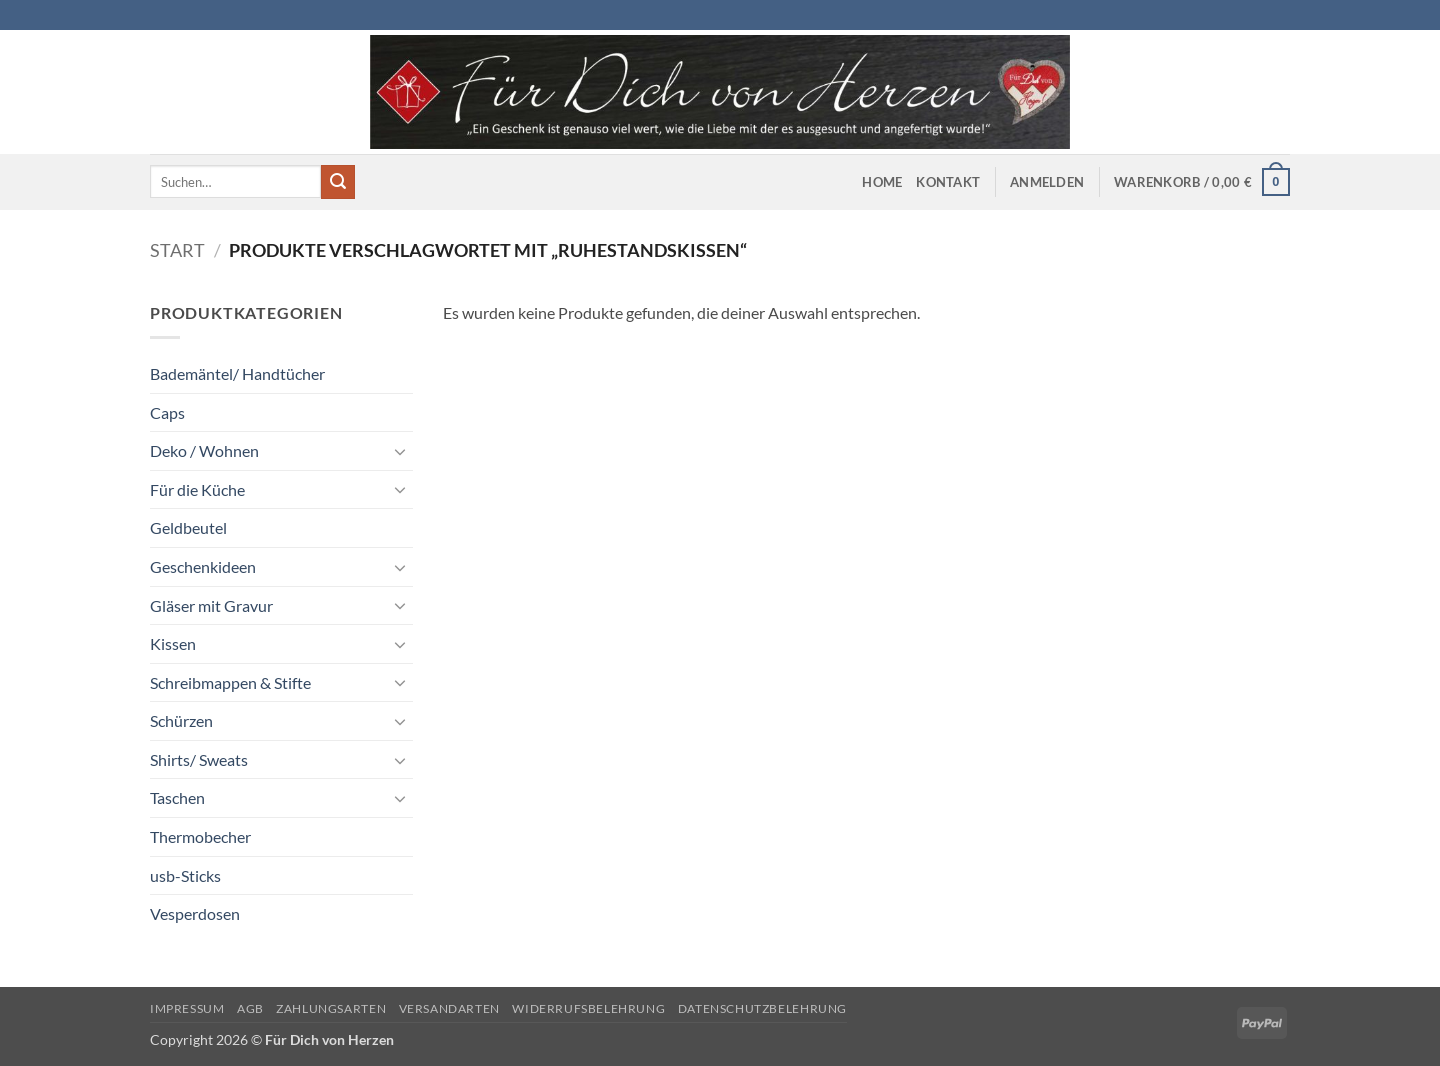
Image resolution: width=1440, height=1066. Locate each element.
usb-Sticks (185, 875)
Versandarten (449, 1008)
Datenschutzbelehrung (762, 1008)
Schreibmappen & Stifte (230, 682)
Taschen (177, 797)
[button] (1047, 182)
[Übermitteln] (338, 182)
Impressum (187, 1008)
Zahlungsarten (331, 1008)
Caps (167, 412)
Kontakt (948, 182)
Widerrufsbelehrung (588, 1008)
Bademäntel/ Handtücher (237, 373)
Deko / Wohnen (204, 450)
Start (177, 250)
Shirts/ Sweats (199, 759)
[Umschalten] (401, 451)
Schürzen (181, 720)
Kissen (173, 643)
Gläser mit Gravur (211, 605)
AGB (250, 1008)
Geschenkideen (203, 566)
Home (882, 182)
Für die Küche (197, 489)
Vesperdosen (195, 913)
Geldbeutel (188, 527)
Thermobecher (200, 836)
